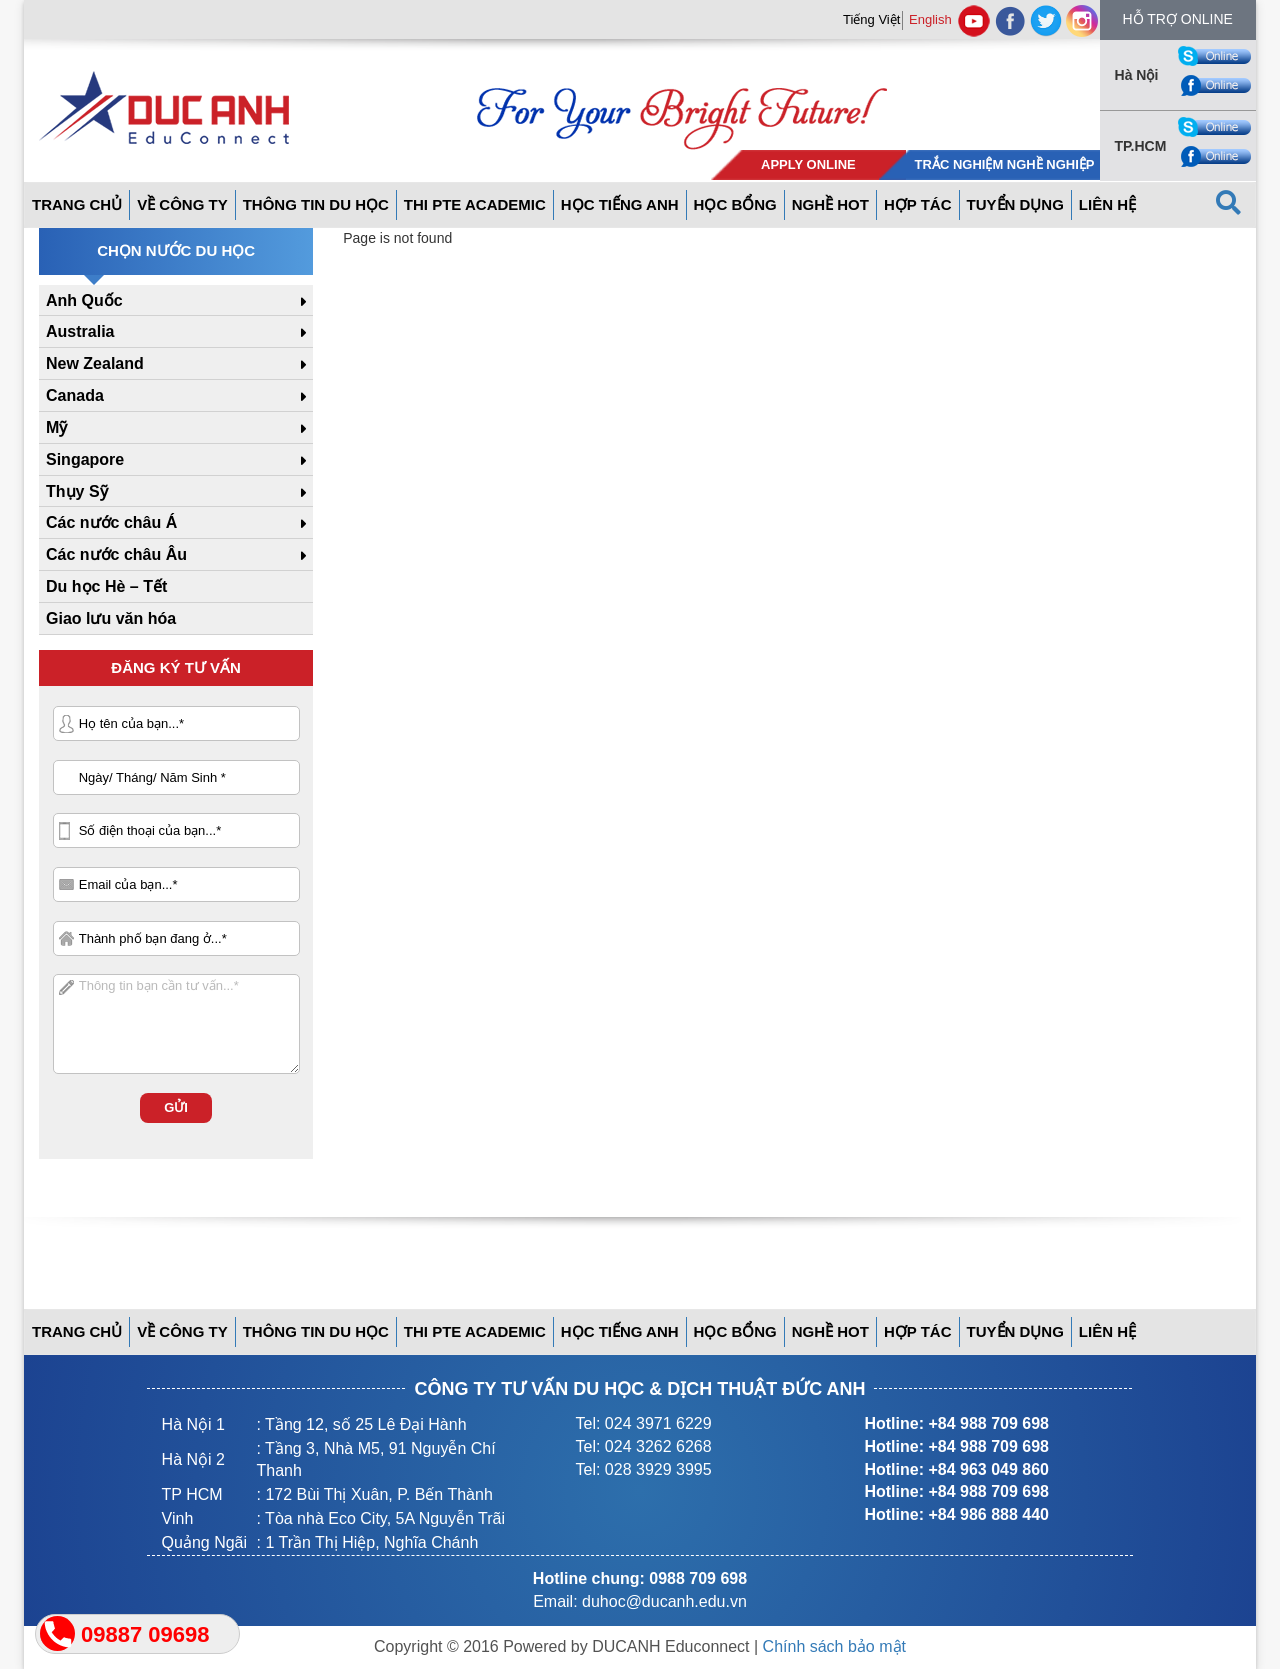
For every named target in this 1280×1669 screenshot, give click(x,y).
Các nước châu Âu (116, 554)
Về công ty (182, 204)
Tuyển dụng (1015, 204)
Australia (80, 331)
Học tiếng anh (620, 204)
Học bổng (735, 204)
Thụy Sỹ (77, 491)
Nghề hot (830, 204)
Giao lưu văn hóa (111, 618)
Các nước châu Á (111, 522)
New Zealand (95, 363)
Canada (75, 395)
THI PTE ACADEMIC (475, 204)
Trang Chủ (77, 204)
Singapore (85, 459)
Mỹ (56, 427)
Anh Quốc (84, 300)
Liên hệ (1107, 204)
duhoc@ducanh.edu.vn (664, 1601)
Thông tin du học (316, 204)
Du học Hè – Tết (106, 586)
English (930, 19)
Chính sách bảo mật (834, 1646)
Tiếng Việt (871, 19)
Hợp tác (918, 204)
